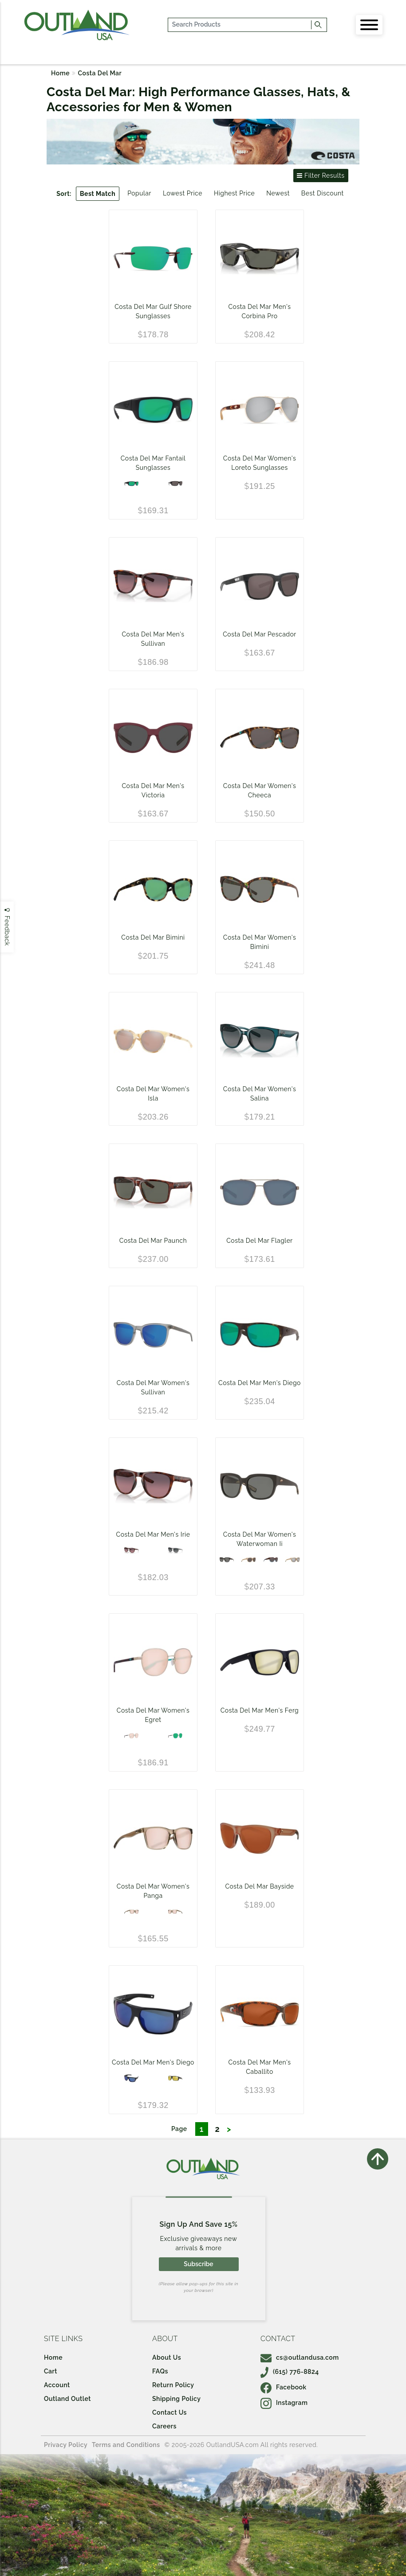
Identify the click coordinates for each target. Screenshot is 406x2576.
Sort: (63, 193)
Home (60, 73)
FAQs (160, 2371)
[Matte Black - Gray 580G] (227, 1560)
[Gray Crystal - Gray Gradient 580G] (175, 1550)
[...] (240, 25)
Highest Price (234, 193)
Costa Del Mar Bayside (259, 1886)
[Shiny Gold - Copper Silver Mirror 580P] (131, 1736)
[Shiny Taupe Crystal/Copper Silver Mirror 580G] (175, 1911)
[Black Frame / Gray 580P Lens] (175, 483)
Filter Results (320, 175)
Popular (139, 193)
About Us (166, 2357)
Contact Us (169, 2412)
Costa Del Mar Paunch (153, 1240)
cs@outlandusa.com (299, 2357)
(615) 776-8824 (289, 2371)
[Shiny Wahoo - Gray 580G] (271, 1560)
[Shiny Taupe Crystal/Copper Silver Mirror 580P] (131, 1911)
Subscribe (198, 2264)
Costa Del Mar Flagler (259, 1240)
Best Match (97, 193)
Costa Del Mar (100, 73)
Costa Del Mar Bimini (153, 937)
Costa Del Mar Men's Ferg (260, 1710)
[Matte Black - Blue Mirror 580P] (131, 2078)
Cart (50, 2371)
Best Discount (322, 193)
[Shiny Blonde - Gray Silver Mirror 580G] (292, 1560)
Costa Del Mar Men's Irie (153, 1534)
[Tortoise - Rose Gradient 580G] (131, 1550)
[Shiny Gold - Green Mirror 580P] (175, 1736)
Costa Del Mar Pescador (259, 634)
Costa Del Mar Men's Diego (259, 1382)
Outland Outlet (67, 2398)
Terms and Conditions (126, 2444)
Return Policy (173, 2385)
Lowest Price (182, 193)
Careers (164, 2426)
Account (57, 2385)
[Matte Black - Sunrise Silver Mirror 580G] (175, 2078)
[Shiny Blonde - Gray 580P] (248, 1560)
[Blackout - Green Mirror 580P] (131, 483)
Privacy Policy (65, 2444)
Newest (278, 193)
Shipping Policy (176, 2398)
